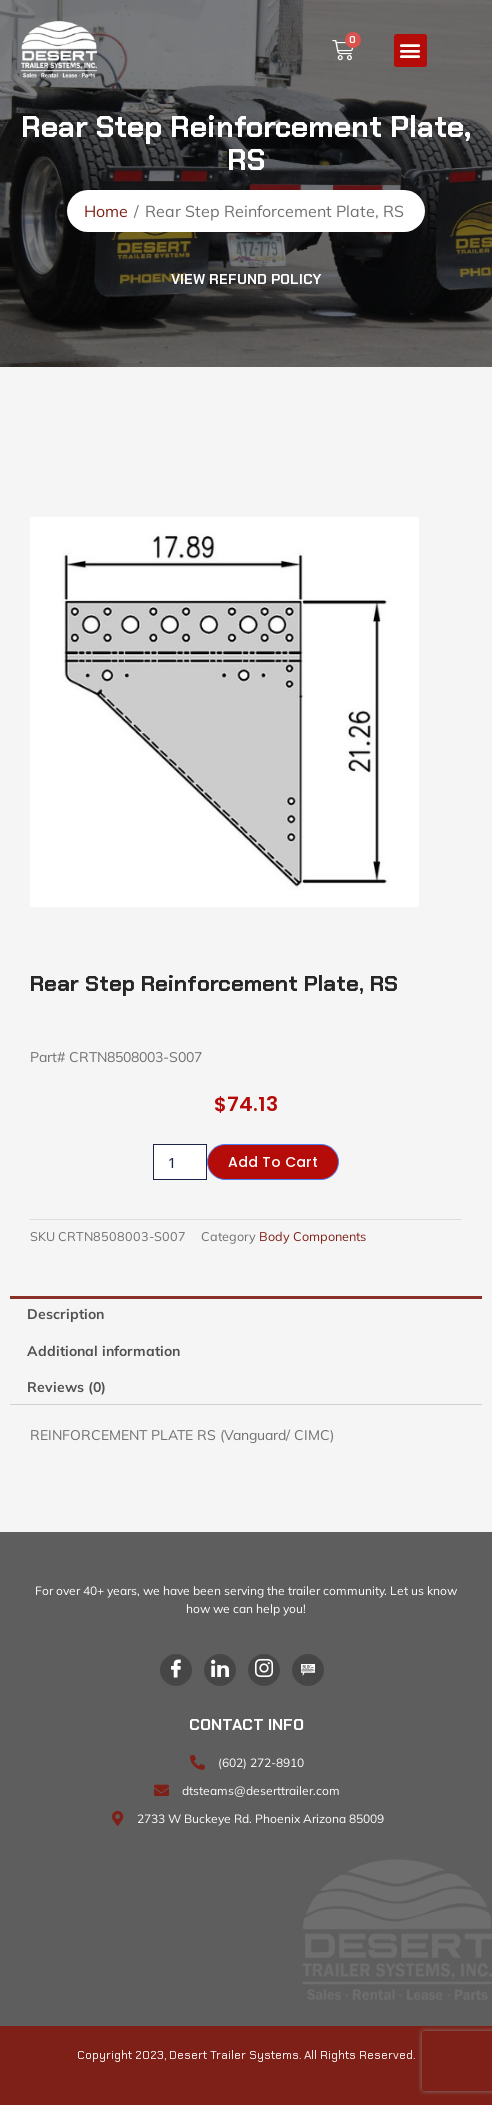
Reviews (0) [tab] (66, 1387)
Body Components (312, 1236)
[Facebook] (176, 1670)
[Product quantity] (180, 1162)
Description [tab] (65, 1314)
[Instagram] (264, 1670)
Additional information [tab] (103, 1351)
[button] (410, 50)
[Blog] (308, 1670)
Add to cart (273, 1162)
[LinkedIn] (220, 1670)
